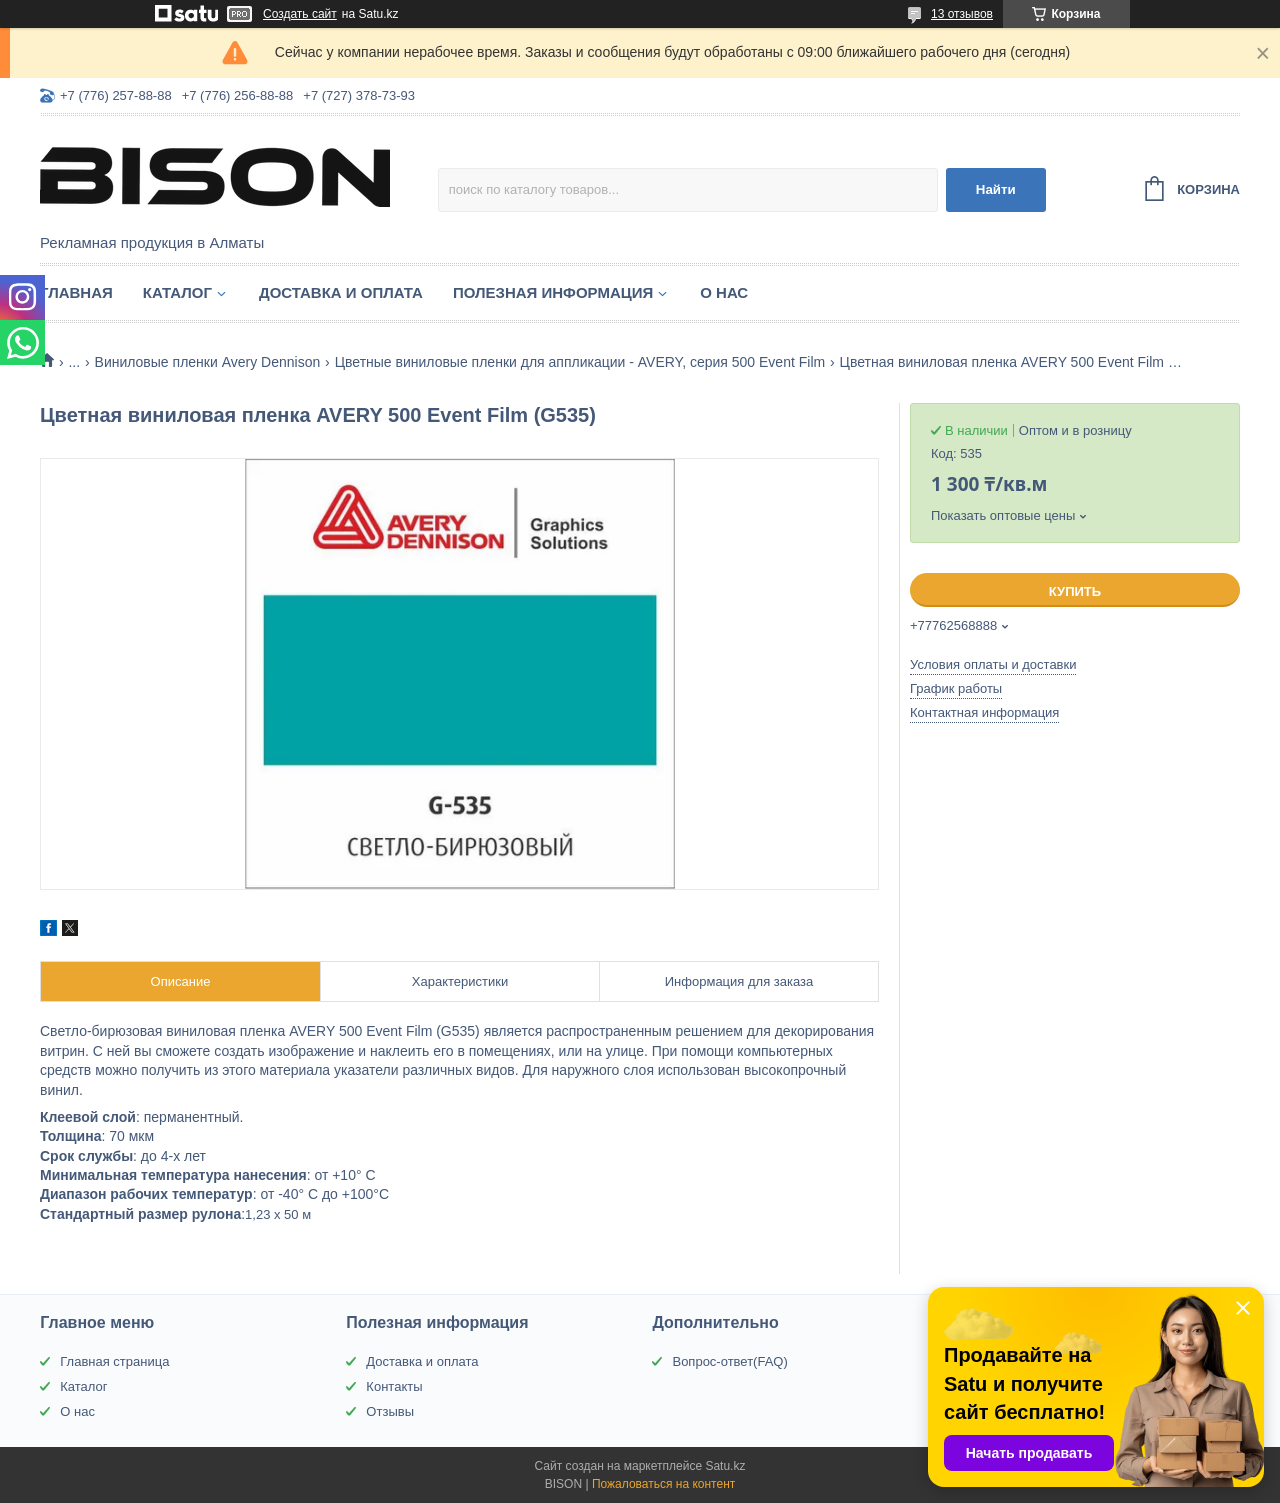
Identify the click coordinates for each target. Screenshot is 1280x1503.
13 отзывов (962, 14)
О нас (724, 292)
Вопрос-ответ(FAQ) (729, 1361)
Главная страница (114, 1361)
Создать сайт (300, 14)
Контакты (394, 1386)
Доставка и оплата (341, 292)
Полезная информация (553, 292)
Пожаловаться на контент (663, 1484)
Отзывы (390, 1411)
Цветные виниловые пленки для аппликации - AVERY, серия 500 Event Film (580, 362)
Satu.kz (725, 1466)
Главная (76, 292)
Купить (1075, 591)
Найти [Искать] (996, 189)
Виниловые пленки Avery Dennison (208, 362)
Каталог (177, 292)
